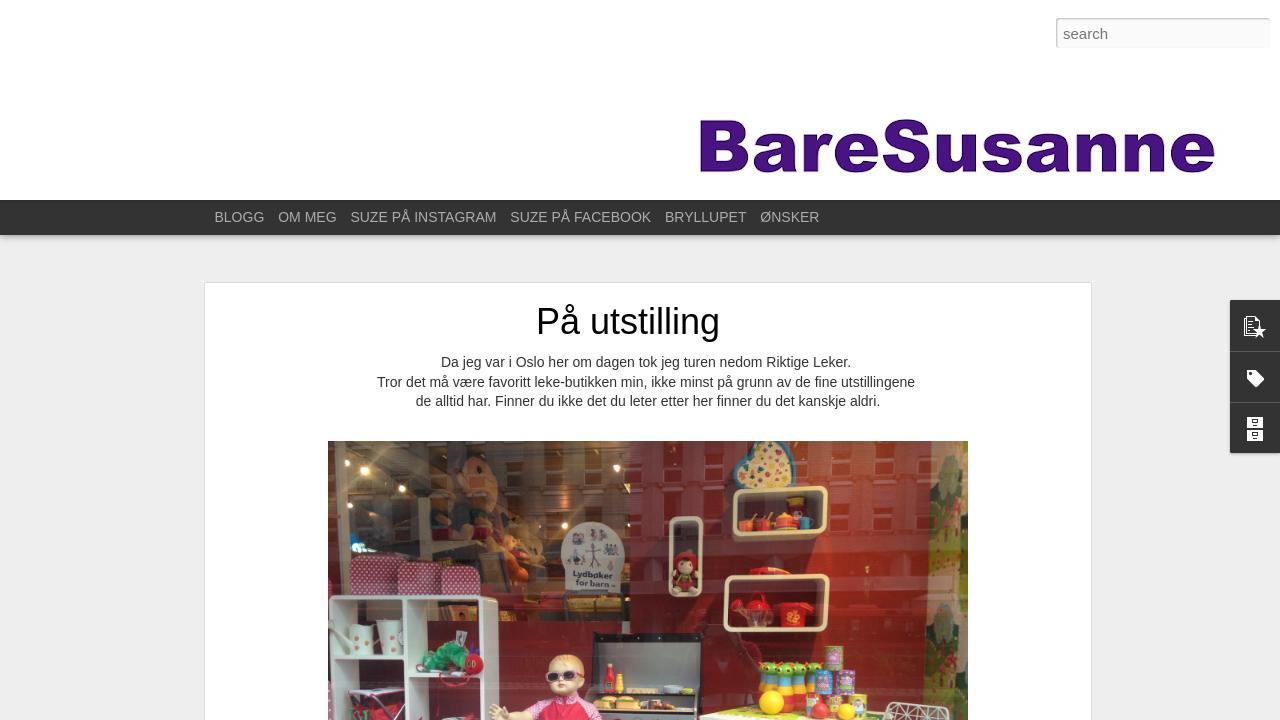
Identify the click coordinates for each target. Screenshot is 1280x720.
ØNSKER (789, 217)
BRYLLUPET (705, 217)
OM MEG (307, 217)
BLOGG (240, 217)
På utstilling (628, 321)
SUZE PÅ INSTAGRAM (423, 217)
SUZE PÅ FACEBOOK (580, 217)
